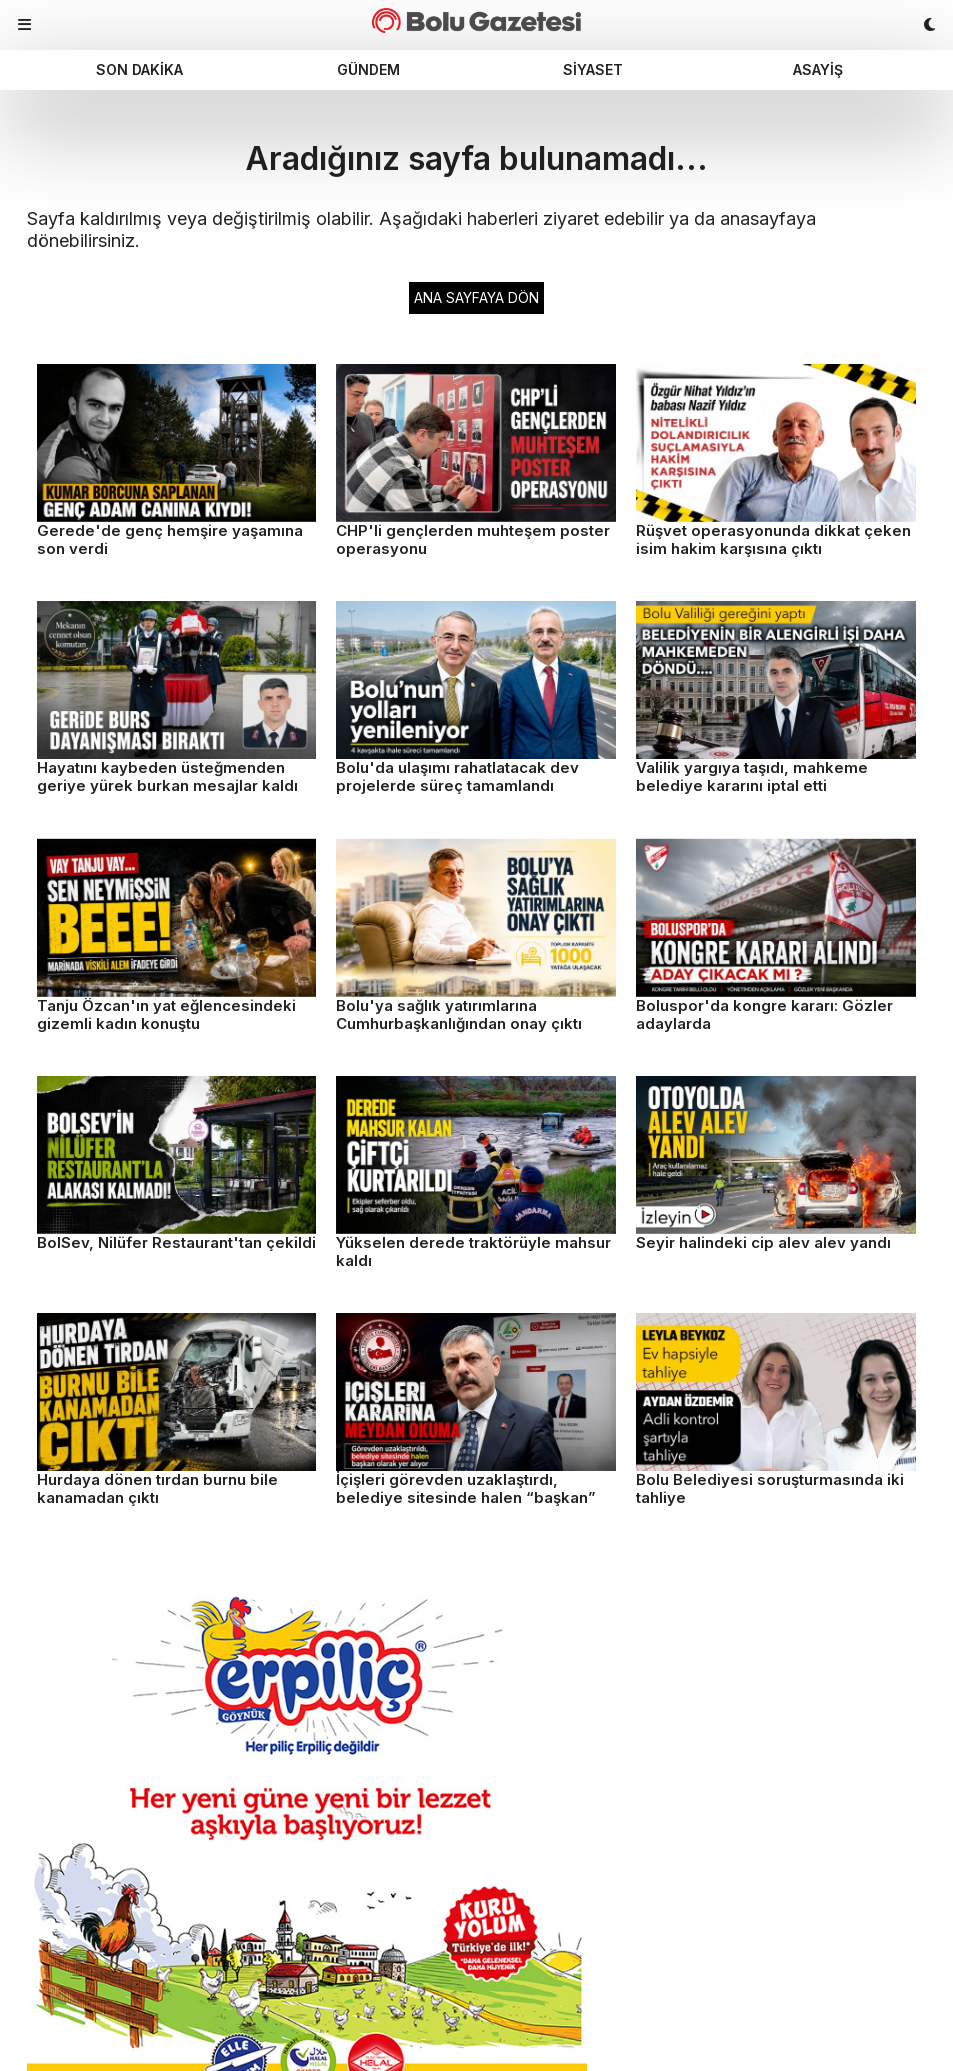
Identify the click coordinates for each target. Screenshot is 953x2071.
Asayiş (818, 69)
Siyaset (593, 69)
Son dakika (139, 69)
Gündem (368, 69)
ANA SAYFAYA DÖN (476, 297)
